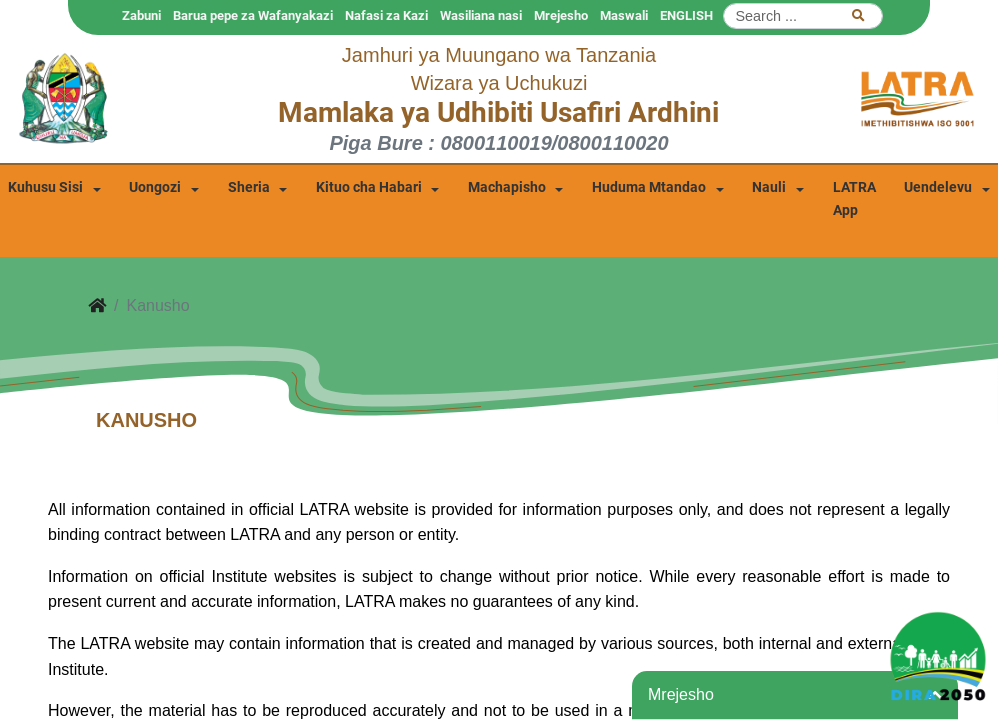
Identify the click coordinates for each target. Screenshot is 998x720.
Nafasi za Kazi (386, 15)
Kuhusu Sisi (45, 187)
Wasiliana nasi (481, 15)
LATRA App (854, 199)
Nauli (769, 187)
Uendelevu (938, 187)
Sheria (249, 187)
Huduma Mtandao (649, 187)
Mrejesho (561, 15)
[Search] (803, 16)
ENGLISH (686, 15)
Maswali (624, 15)
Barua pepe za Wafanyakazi (253, 15)
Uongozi (155, 187)
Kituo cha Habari (369, 187)
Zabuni (141, 15)
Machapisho (507, 187)
